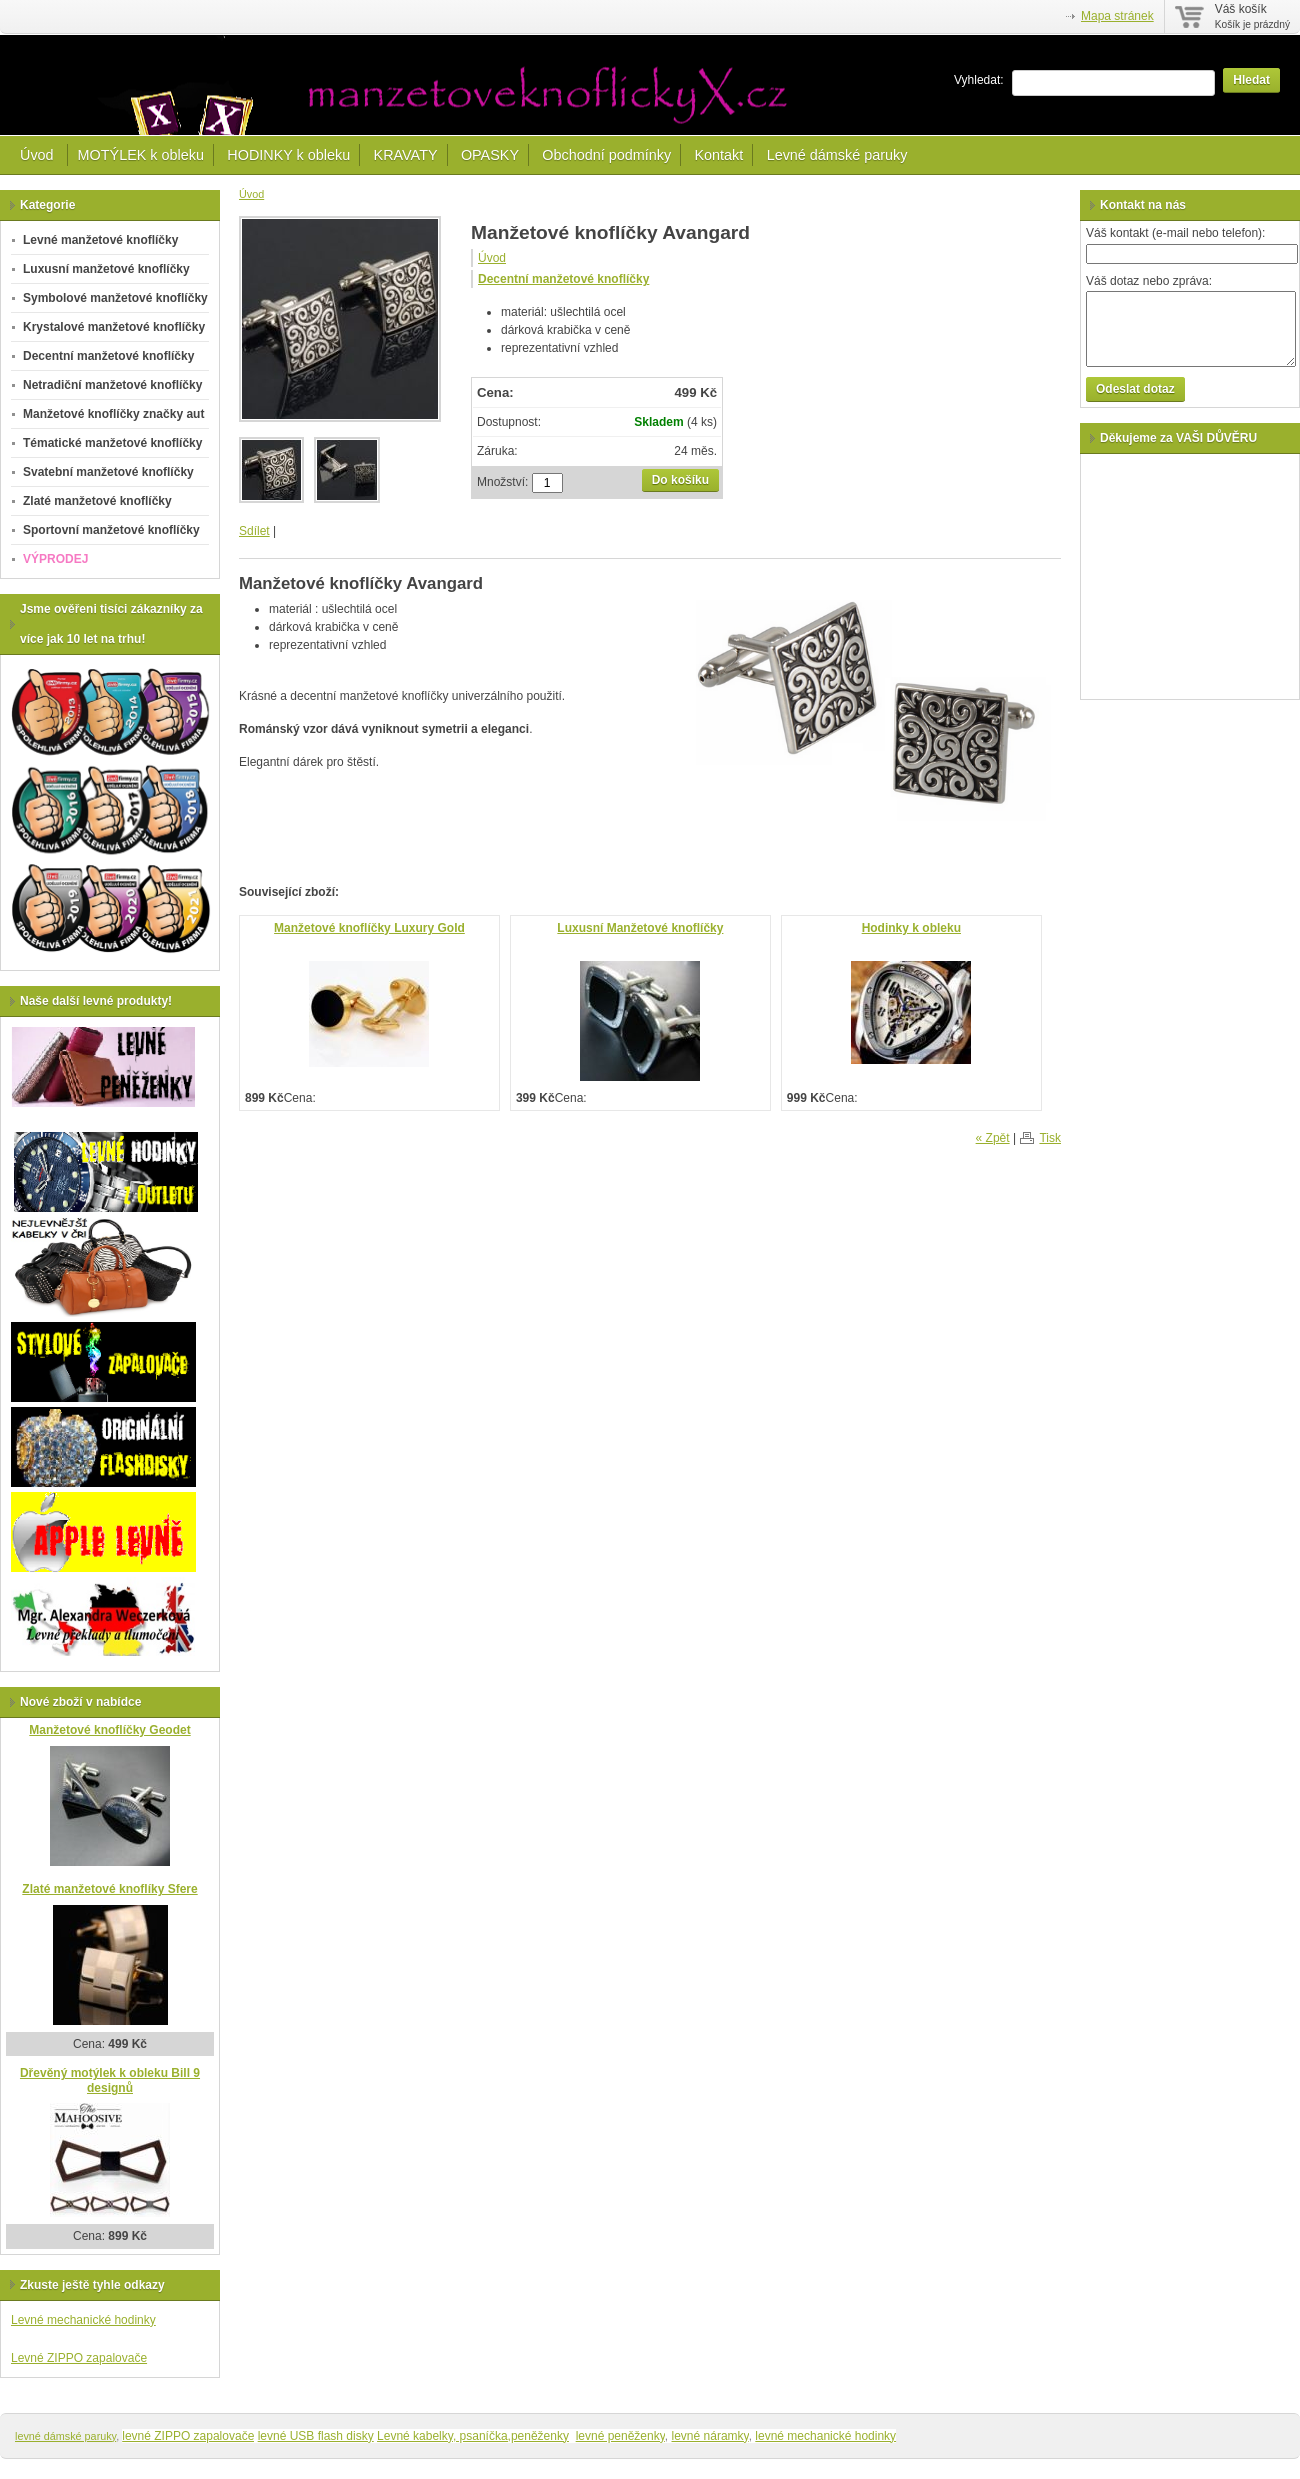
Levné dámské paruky (837, 155)
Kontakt (718, 155)
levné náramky (710, 2436)
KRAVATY (406, 155)
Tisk (1050, 1138)
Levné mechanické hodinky (83, 2320)
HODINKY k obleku (288, 155)
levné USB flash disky (316, 2436)
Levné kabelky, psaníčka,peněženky (473, 2436)
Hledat (1251, 80)
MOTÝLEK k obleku (141, 155)
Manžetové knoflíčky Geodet (109, 1730)
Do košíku (680, 480)
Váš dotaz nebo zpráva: (1149, 281)
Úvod (39, 155)
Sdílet (254, 531)
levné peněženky (620, 2436)
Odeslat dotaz (1135, 389)
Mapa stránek (1117, 16)
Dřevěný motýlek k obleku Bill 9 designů (110, 2080)
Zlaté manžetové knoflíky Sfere (109, 1889)
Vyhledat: (979, 80)
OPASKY (490, 155)
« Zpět (993, 1138)
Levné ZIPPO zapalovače (79, 2358)
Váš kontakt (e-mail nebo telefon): (1175, 233)
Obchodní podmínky (606, 155)
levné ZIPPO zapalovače (188, 2436)
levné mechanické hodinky (825, 2436)
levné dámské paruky (65, 2436)
